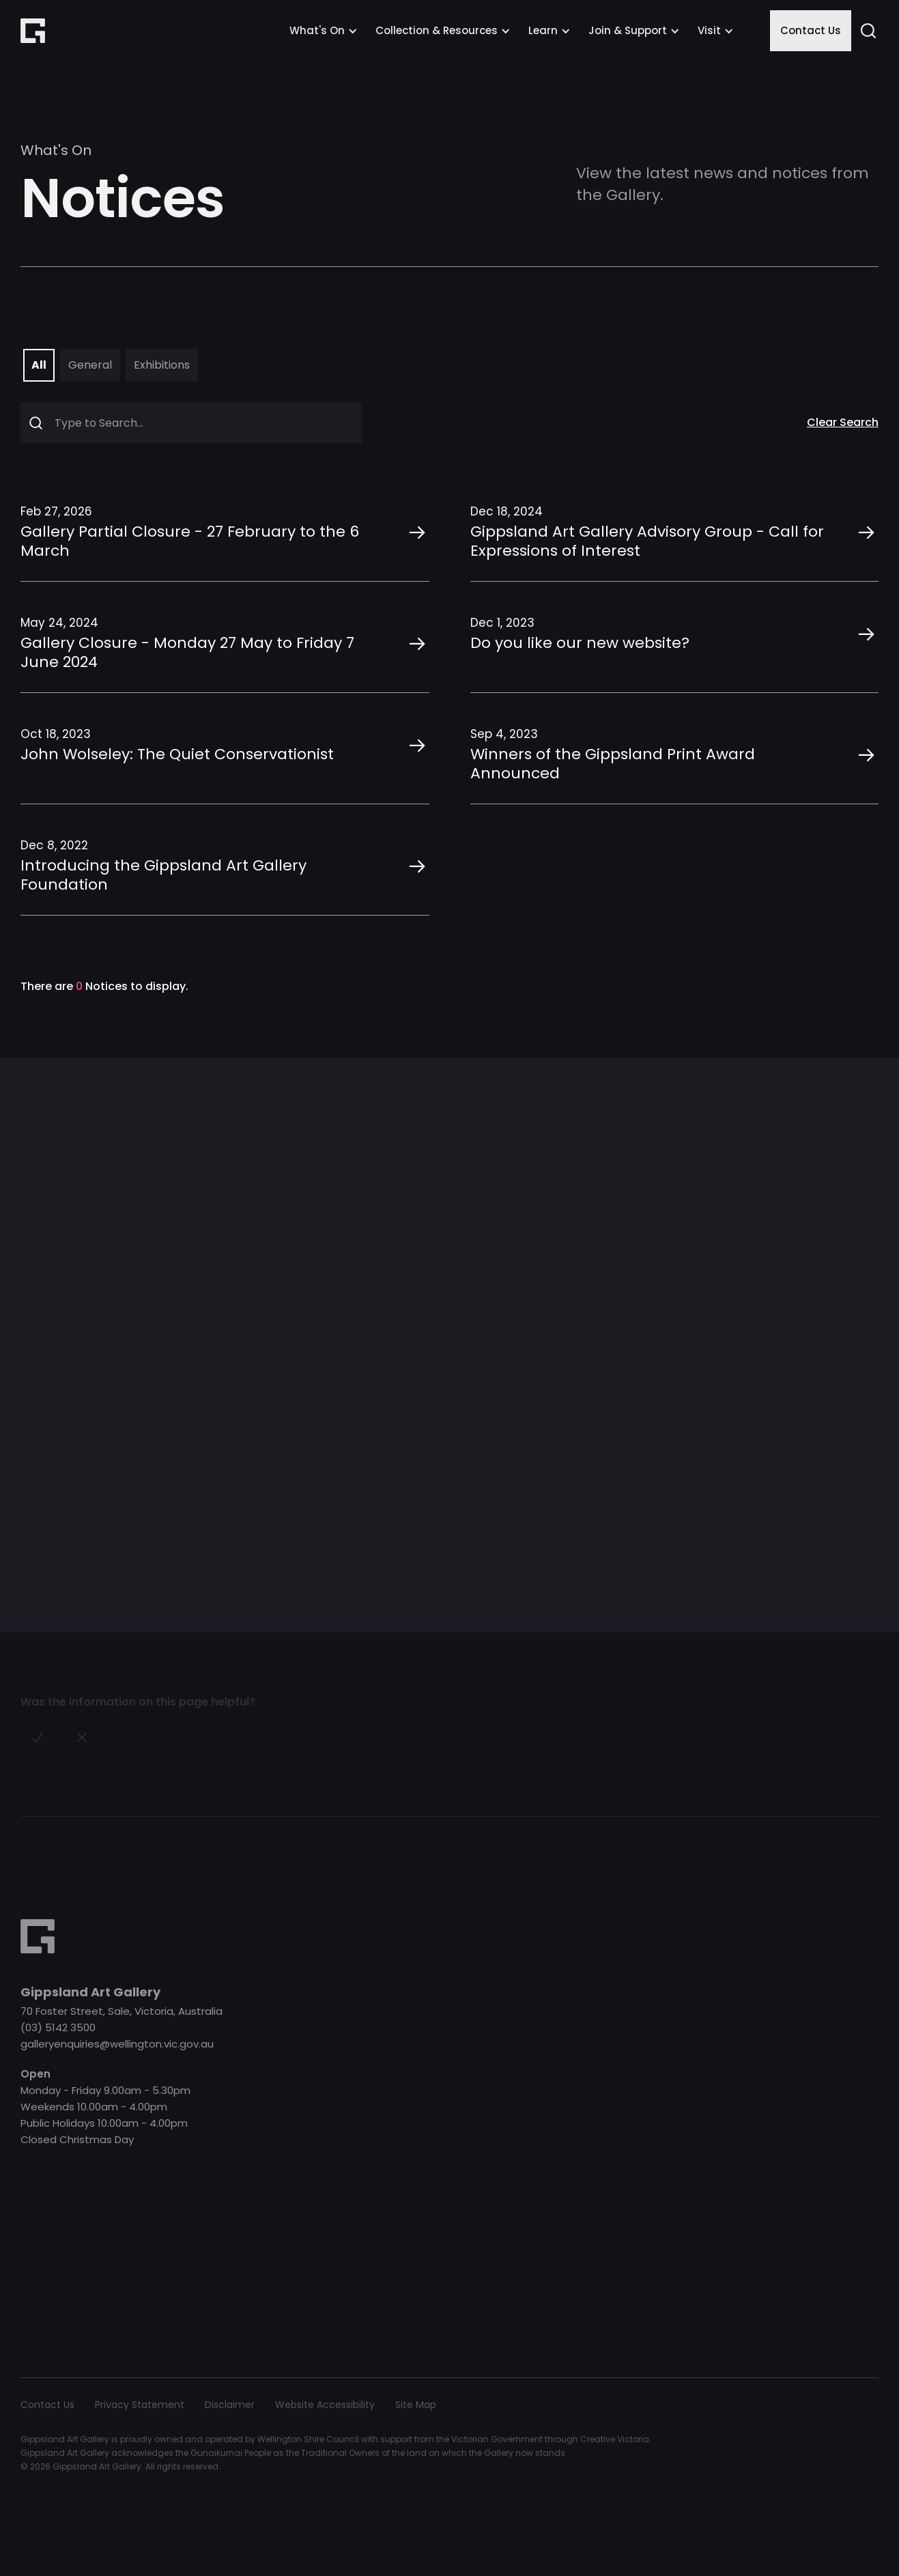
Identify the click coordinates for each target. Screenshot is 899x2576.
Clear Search (843, 422)
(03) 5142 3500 (58, 2027)
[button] (324, 30)
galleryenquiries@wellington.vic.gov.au (117, 2044)
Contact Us (810, 30)
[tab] (39, 365)
